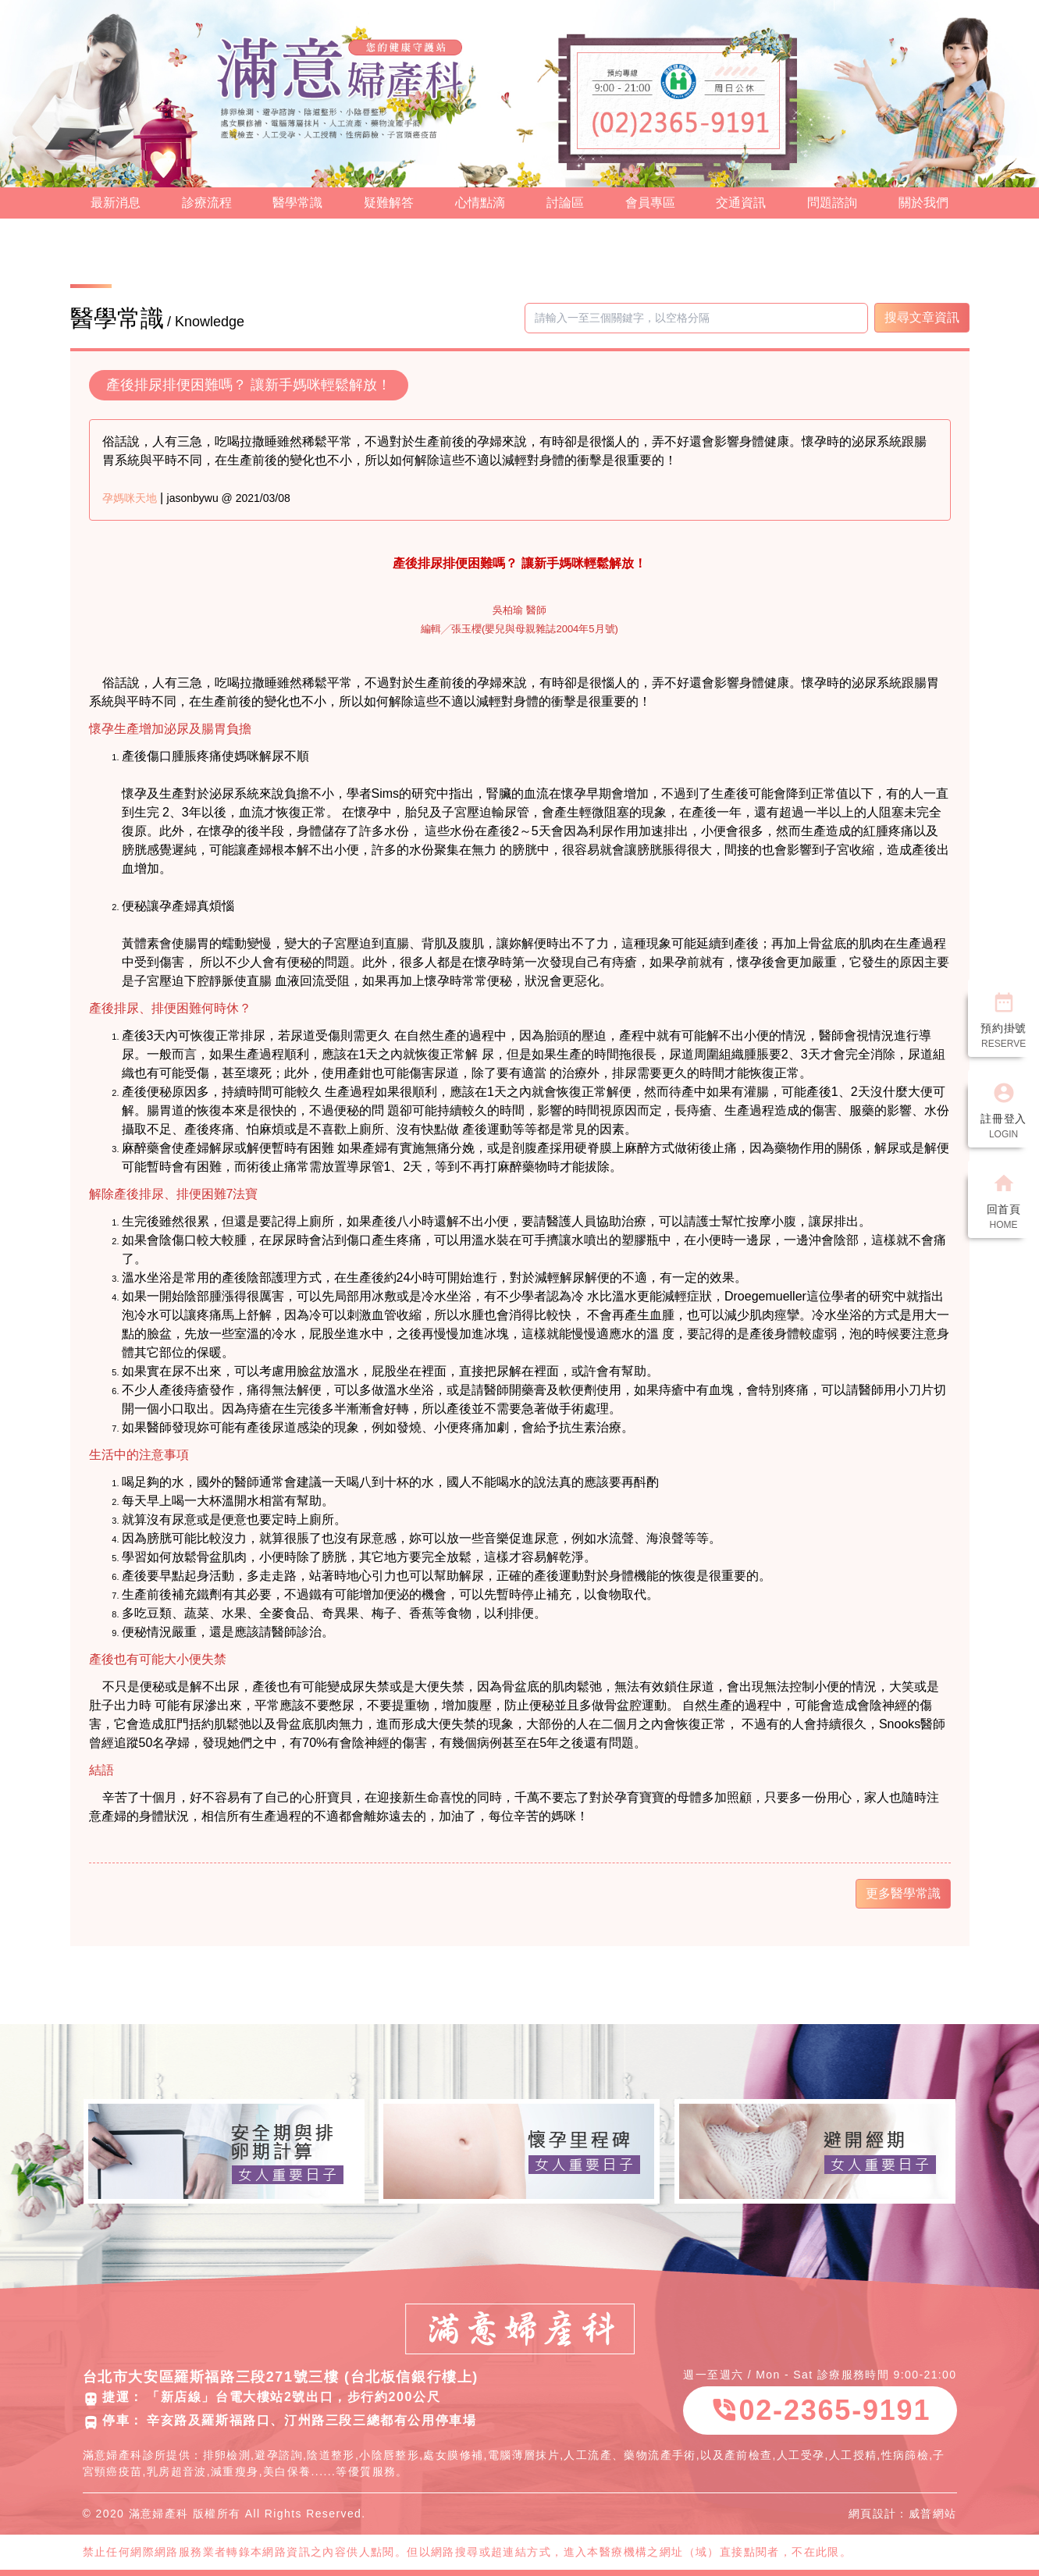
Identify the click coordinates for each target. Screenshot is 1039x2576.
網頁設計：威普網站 (903, 2513)
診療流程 (207, 202)
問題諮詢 (832, 202)
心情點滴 (480, 202)
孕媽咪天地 (129, 498)
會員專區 (650, 202)
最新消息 (116, 202)
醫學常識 (297, 202)
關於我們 (923, 202)
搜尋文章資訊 (921, 317)
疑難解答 (389, 202)
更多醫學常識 (903, 1893)
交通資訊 (741, 202)
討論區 (565, 202)
